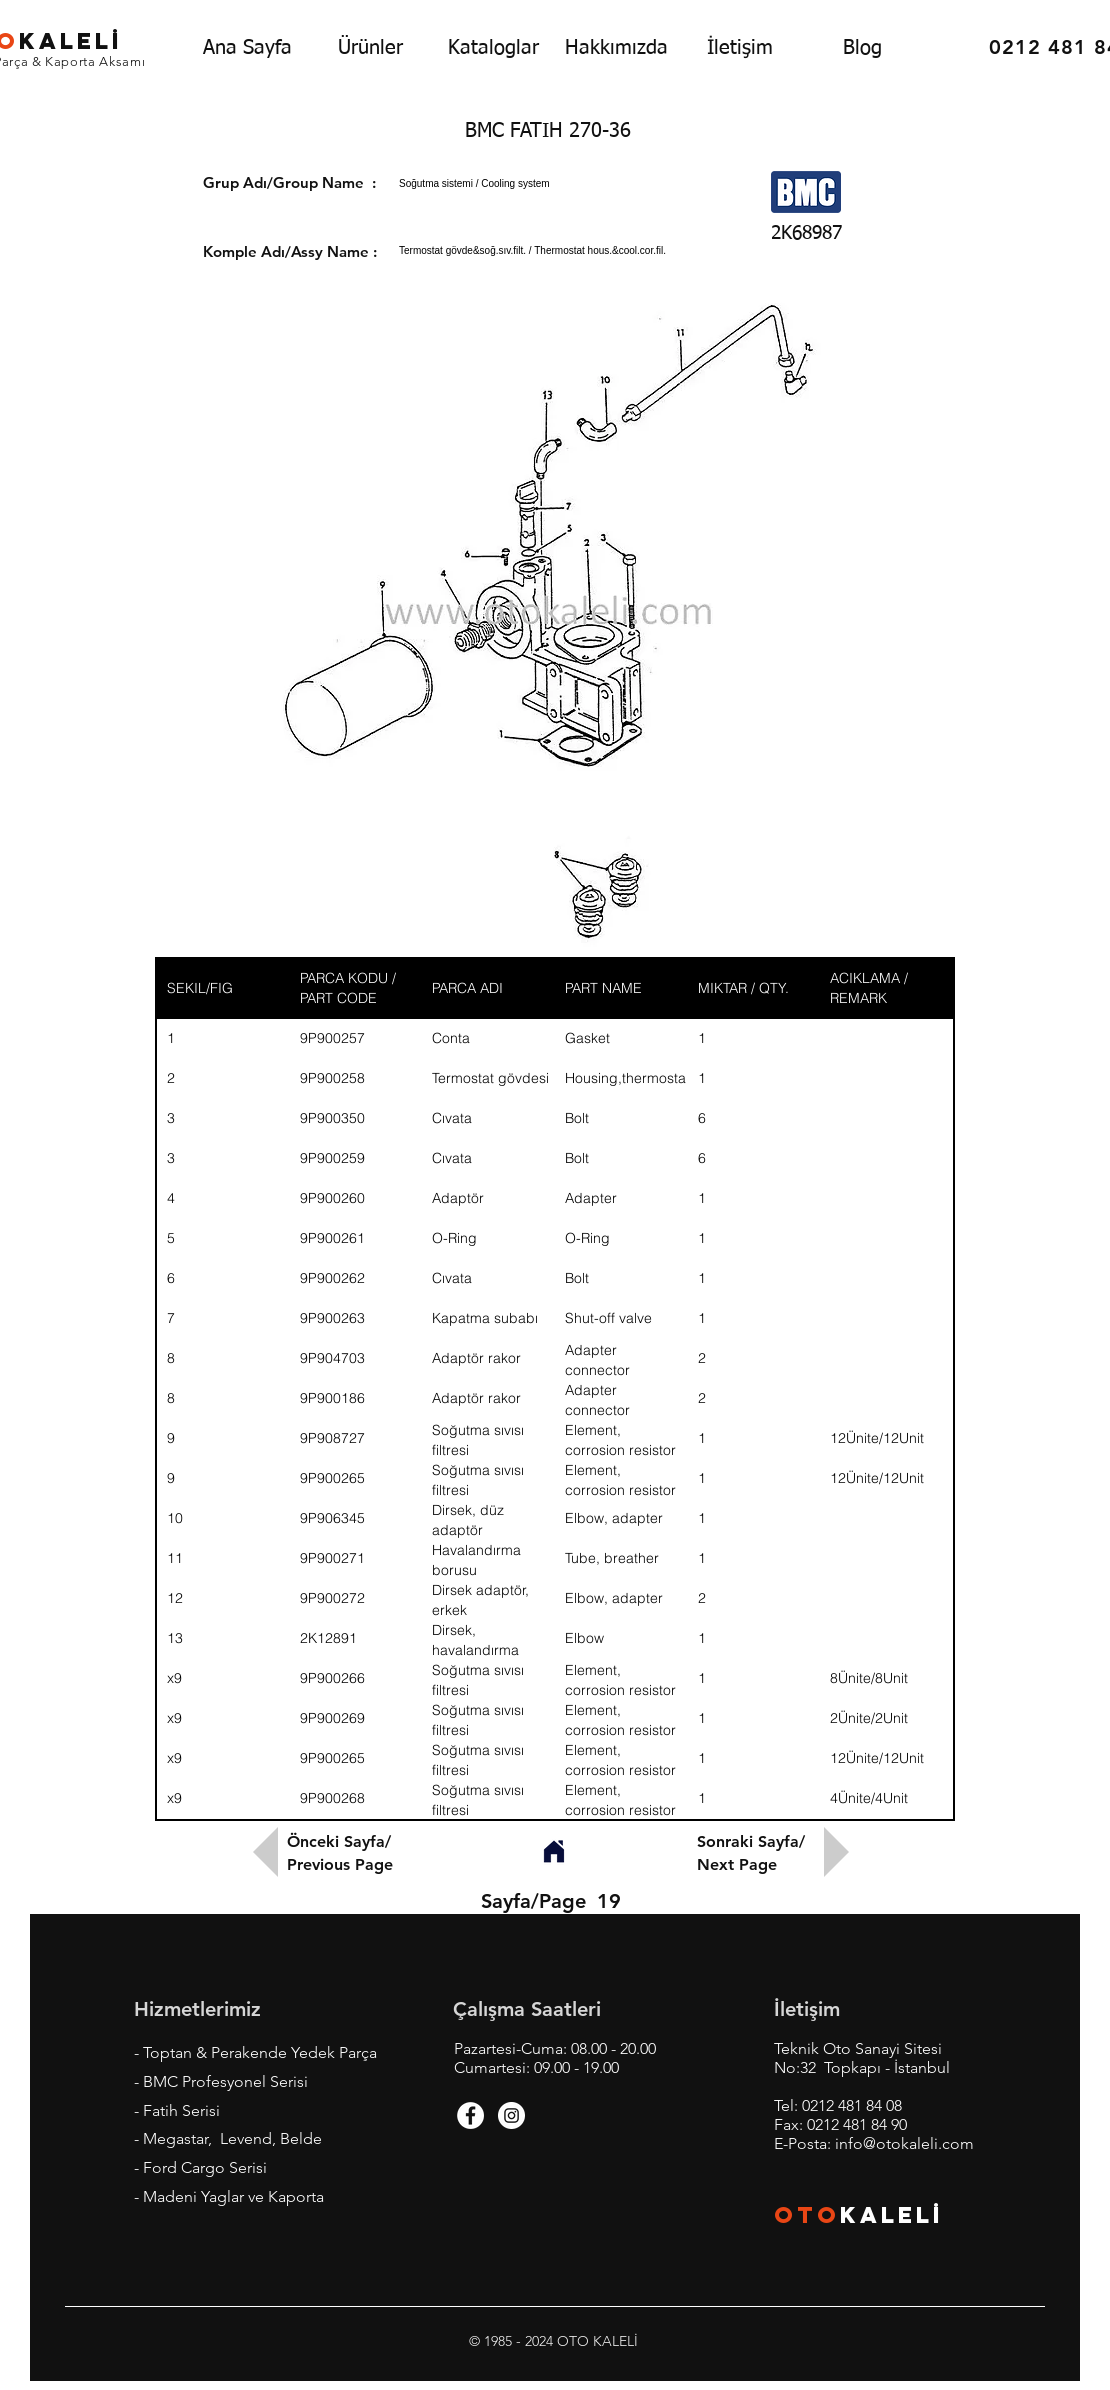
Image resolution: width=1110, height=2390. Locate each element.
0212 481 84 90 (857, 2124)
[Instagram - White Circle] (511, 2115)
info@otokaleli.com (904, 2143)
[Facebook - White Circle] (470, 2115)
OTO (807, 2215)
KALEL (892, 2215)
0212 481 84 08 (852, 2105)
